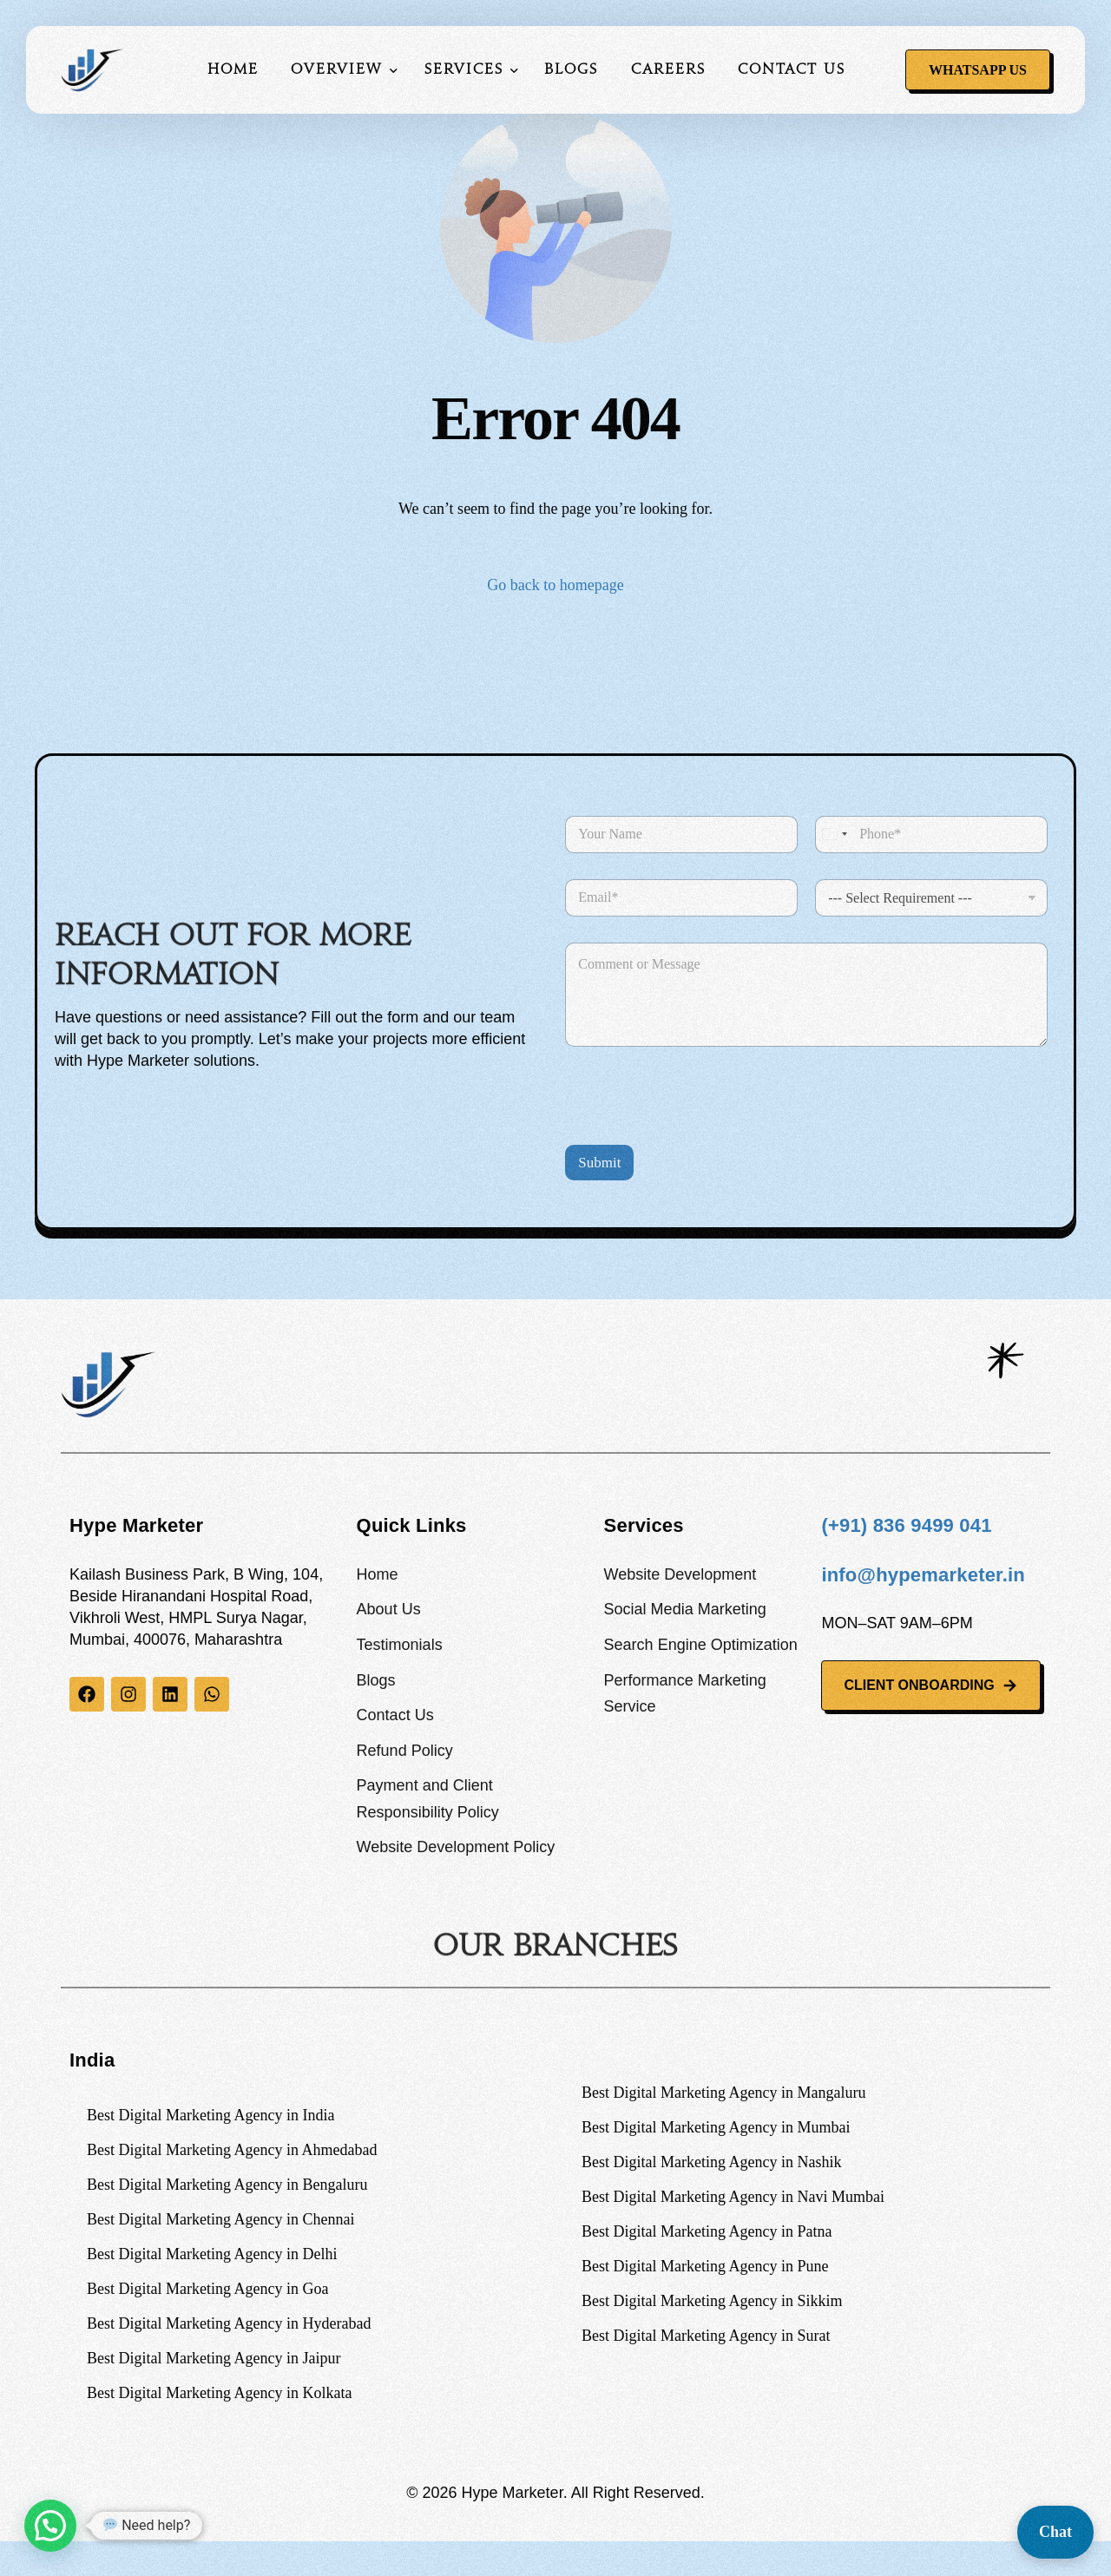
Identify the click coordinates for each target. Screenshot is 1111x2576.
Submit (599, 1162)
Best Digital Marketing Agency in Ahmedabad (232, 2150)
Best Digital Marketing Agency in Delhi (212, 2254)
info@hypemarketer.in (923, 1575)
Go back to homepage (555, 585)
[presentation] (697, 1133)
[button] (50, 2526)
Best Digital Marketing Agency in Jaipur (213, 2358)
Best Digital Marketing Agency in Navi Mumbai (733, 2196)
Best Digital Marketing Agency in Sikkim (712, 2301)
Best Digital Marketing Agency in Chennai (220, 2219)
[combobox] (834, 834)
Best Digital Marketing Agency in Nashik (711, 2162)
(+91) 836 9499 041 (906, 1525)
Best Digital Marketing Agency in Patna (707, 2231)
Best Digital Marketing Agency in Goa (207, 2288)
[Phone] (931, 834)
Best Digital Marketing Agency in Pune (705, 2266)
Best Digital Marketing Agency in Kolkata (219, 2393)
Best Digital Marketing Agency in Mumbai (716, 2127)
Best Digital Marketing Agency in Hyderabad (229, 2323)
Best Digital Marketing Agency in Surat (706, 2335)
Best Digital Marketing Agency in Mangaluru (723, 2092)
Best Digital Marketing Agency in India (210, 2115)
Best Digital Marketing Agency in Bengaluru (227, 2184)
